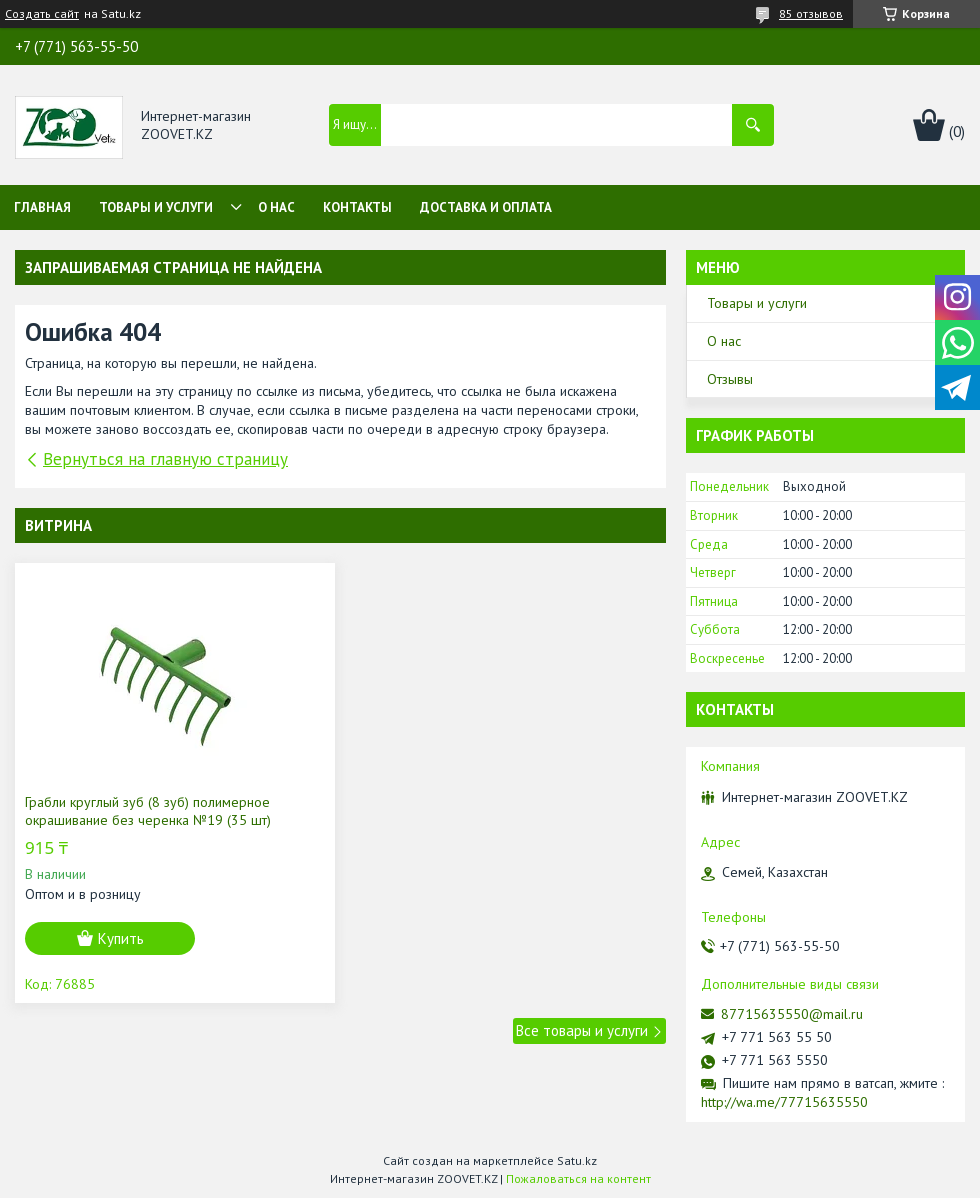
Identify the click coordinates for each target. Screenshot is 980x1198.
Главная (42, 207)
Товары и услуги (156, 207)
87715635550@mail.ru (792, 1014)
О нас (276, 207)
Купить (121, 938)
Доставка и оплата (486, 207)
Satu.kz (577, 1160)
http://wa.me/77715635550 (784, 1102)
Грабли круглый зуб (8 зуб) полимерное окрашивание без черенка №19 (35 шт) (148, 811)
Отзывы (730, 379)
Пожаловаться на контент (578, 1178)
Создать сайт (42, 14)
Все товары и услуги (582, 1030)
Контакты (357, 207)
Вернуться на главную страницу (165, 459)
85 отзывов (811, 13)
